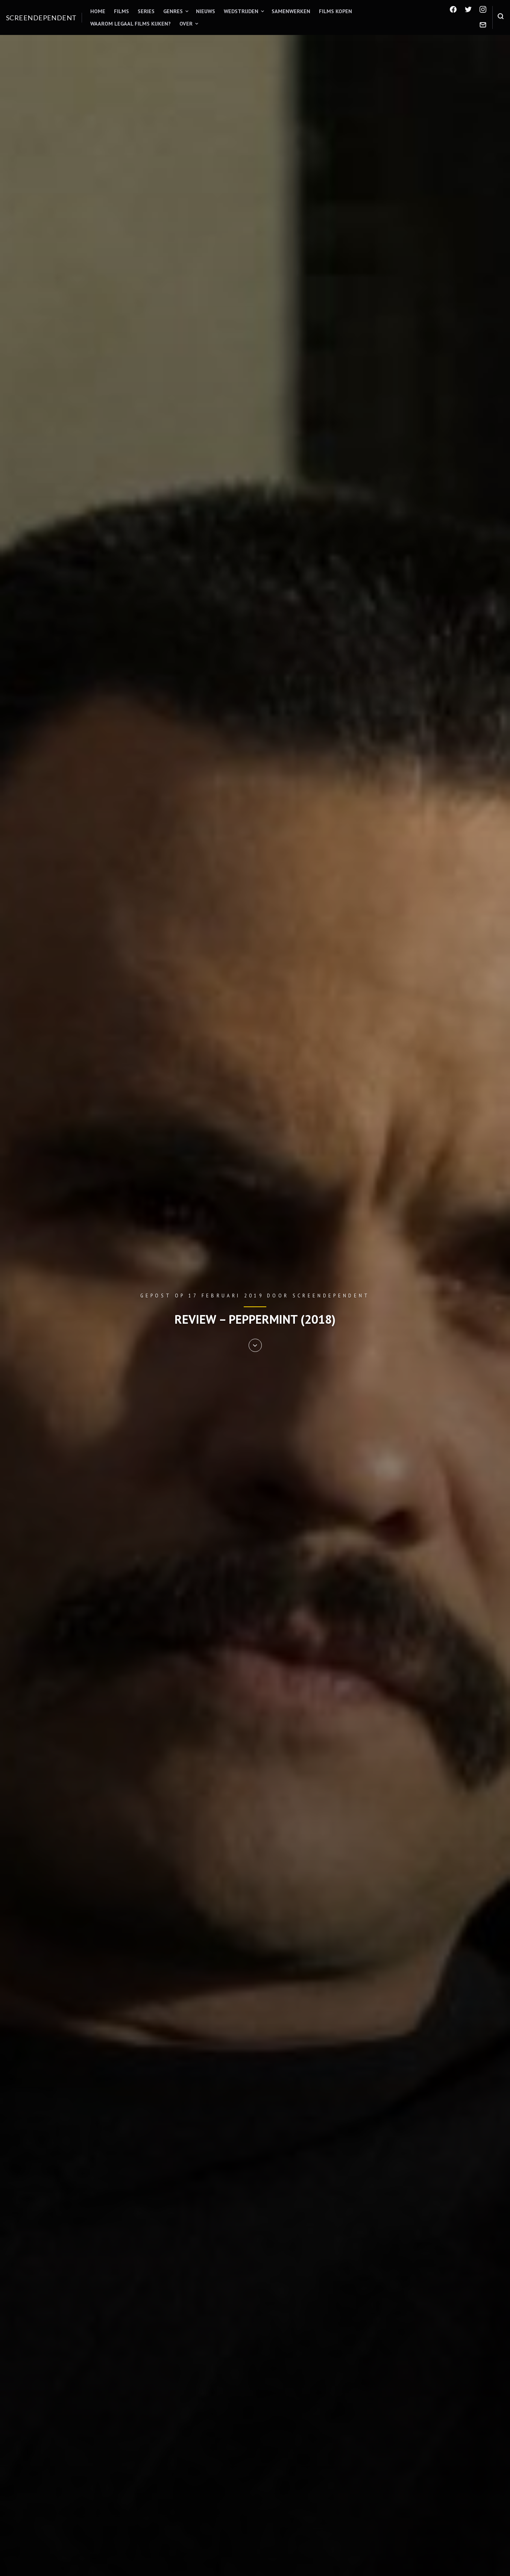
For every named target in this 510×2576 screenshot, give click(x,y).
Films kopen (335, 11)
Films (121, 11)
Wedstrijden (241, 11)
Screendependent (41, 18)
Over (186, 23)
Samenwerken (291, 11)
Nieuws (205, 11)
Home (97, 11)
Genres (173, 11)
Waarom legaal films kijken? (130, 23)
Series (146, 11)
